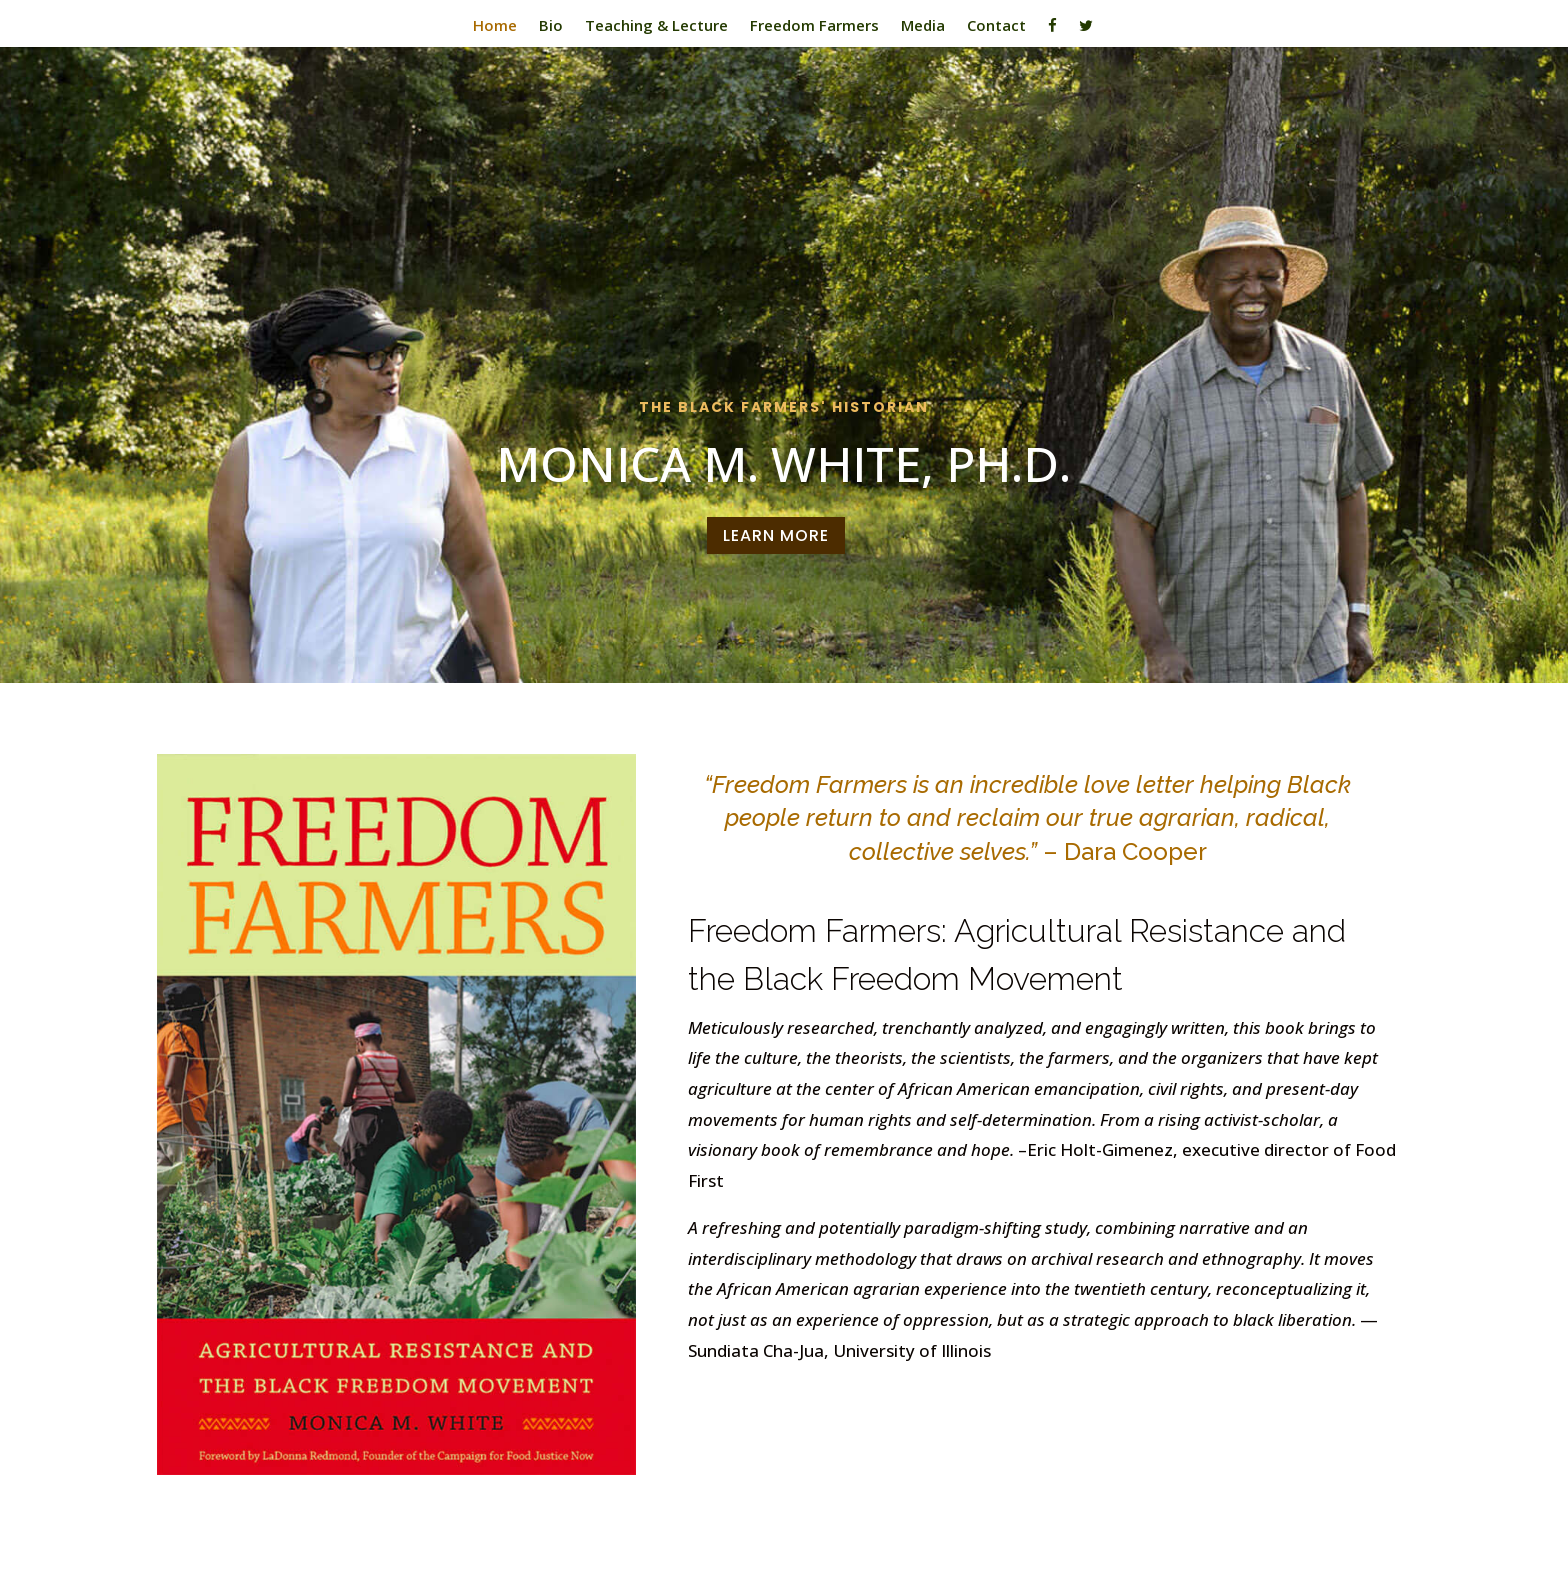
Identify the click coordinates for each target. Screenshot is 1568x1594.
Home (495, 26)
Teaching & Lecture (656, 26)
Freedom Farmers (814, 26)
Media (923, 26)
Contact (996, 26)
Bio (551, 26)
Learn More (776, 535)
